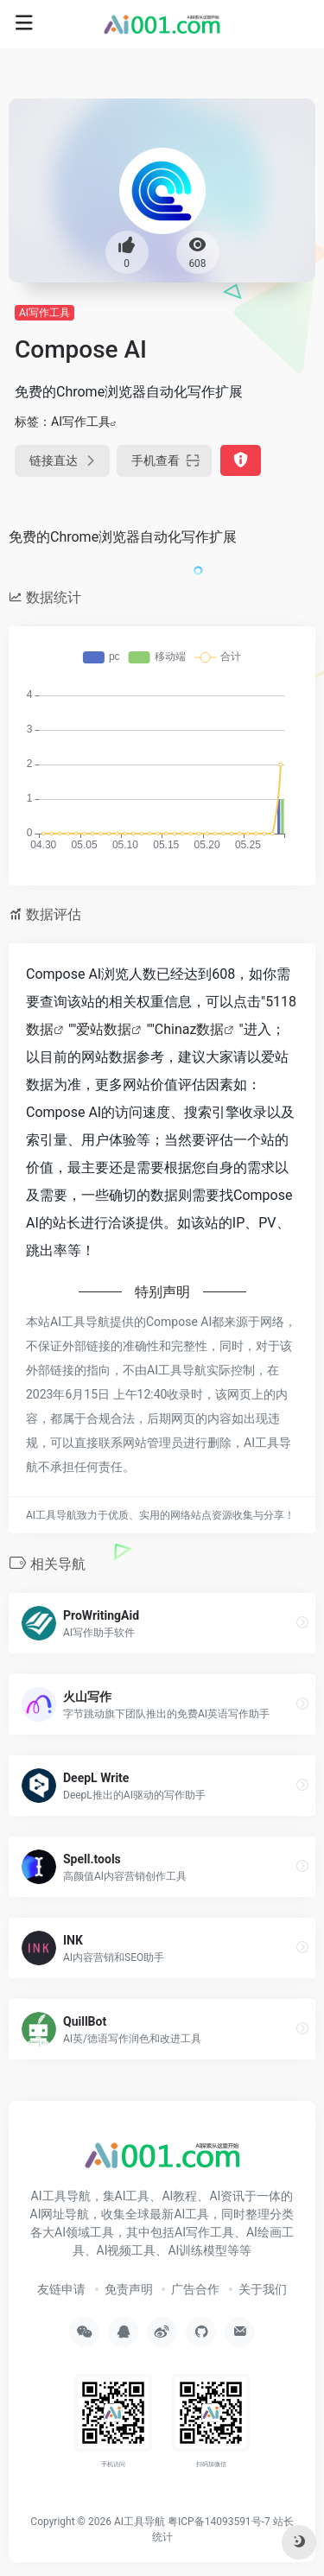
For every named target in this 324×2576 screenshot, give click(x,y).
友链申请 (61, 2289)
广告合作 (195, 2289)
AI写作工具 (44, 313)
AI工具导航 (139, 2522)
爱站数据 (103, 1029)
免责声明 (129, 2289)
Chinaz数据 (190, 1029)
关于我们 (262, 2289)
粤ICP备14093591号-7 (219, 2522)
